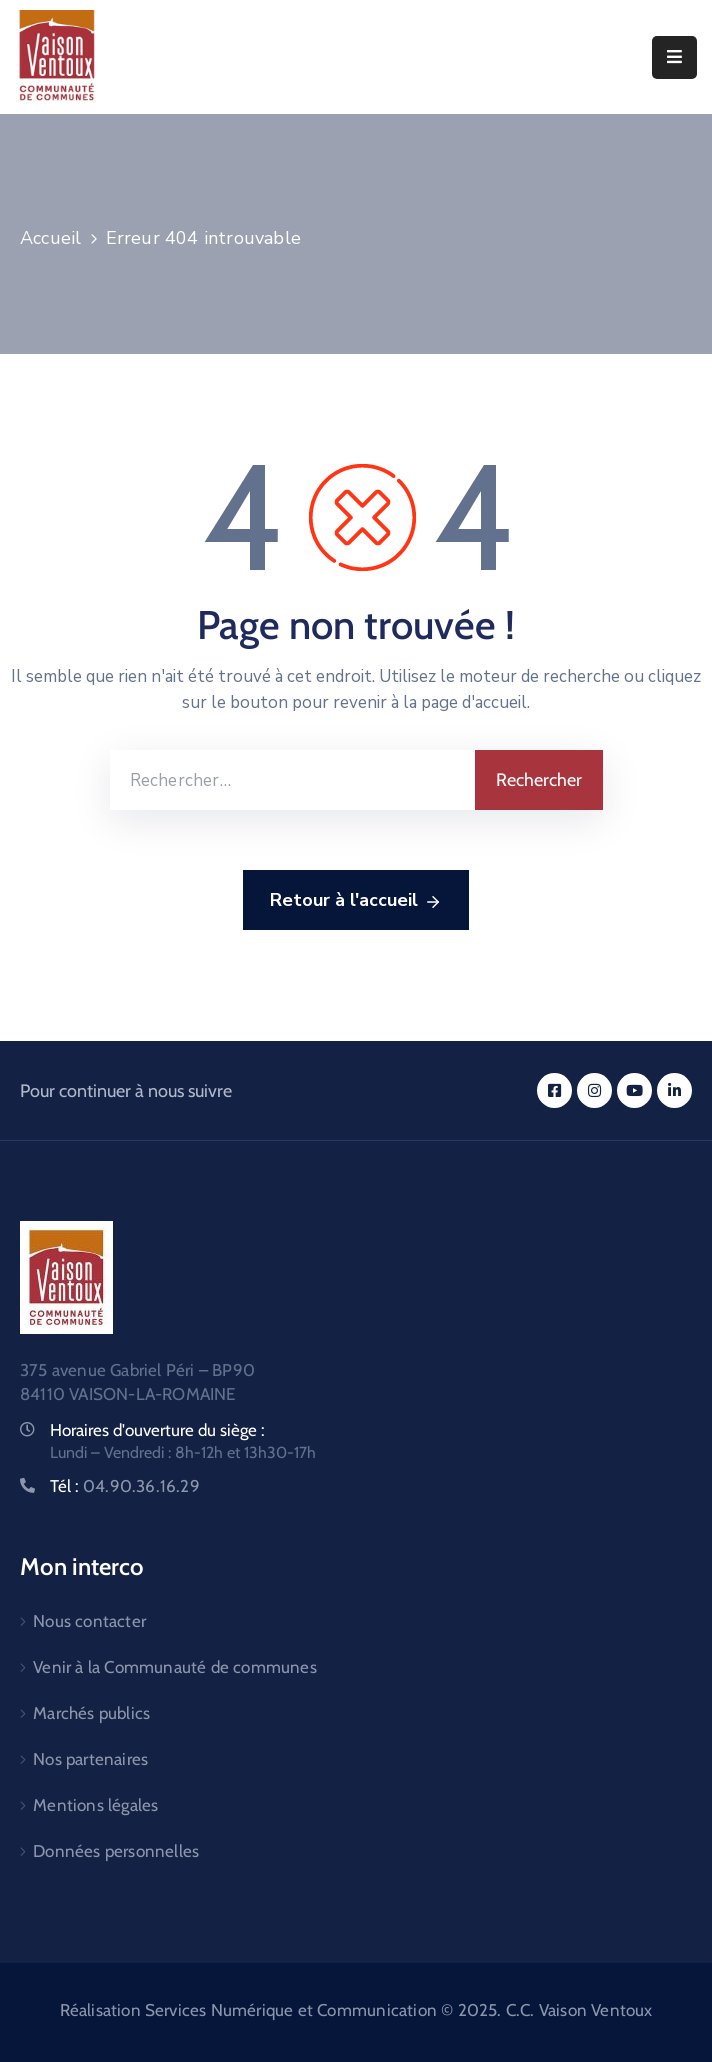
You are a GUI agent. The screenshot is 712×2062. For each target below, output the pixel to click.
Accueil (50, 238)
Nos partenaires (90, 1759)
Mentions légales (95, 1805)
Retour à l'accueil (356, 901)
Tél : (125, 1486)
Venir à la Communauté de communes (175, 1667)
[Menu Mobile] (674, 57)
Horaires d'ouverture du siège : (157, 1430)
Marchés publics (91, 1713)
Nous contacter (89, 1621)
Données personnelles (116, 1851)
